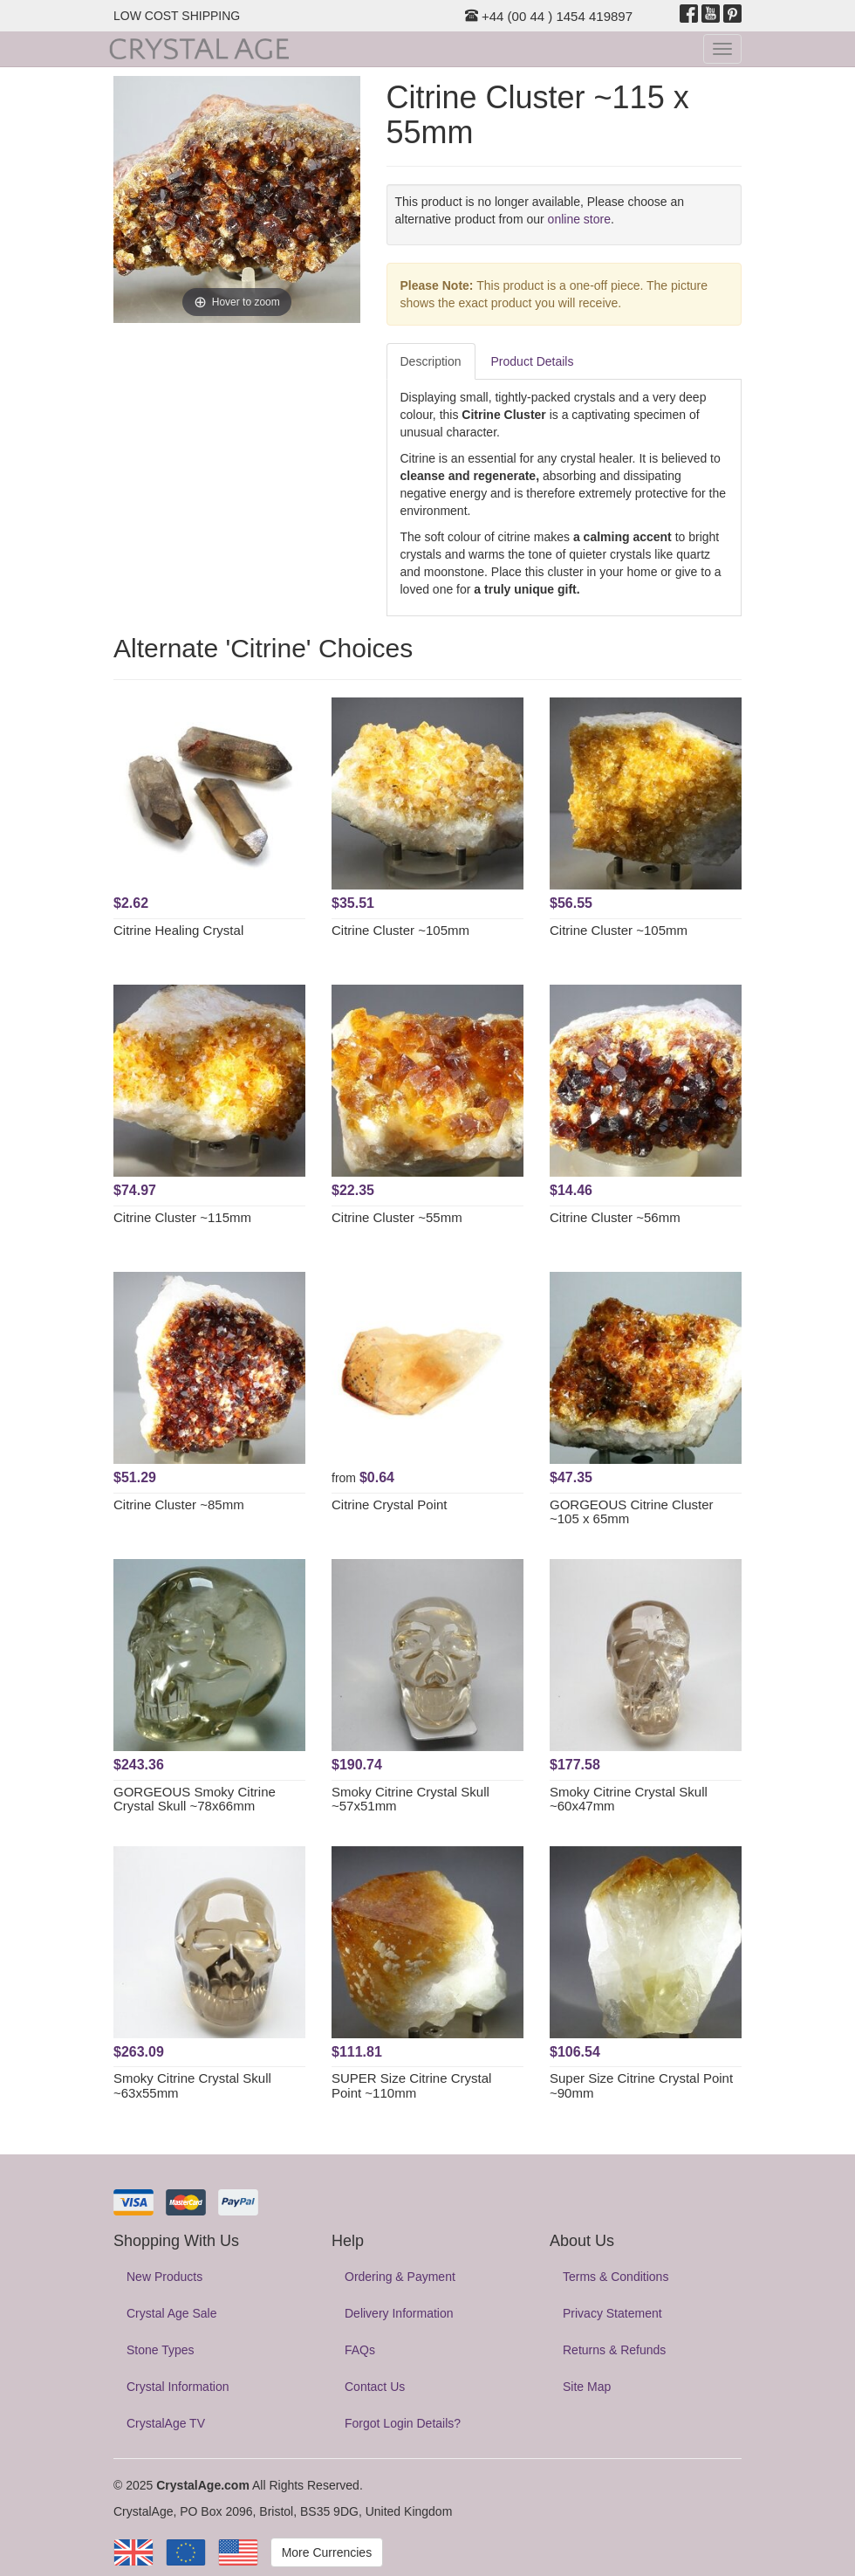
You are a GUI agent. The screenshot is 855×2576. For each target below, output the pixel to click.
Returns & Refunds (614, 2350)
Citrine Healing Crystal (178, 930)
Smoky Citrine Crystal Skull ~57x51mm (410, 1799)
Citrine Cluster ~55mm (397, 1217)
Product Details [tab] (532, 361)
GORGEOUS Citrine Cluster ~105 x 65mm (632, 1512)
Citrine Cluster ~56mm (615, 1217)
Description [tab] (431, 361)
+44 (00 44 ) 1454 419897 (549, 16)
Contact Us (375, 2387)
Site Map (587, 2387)
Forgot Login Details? (403, 2423)
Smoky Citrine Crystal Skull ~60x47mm (629, 1799)
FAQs (360, 2350)
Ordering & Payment (400, 2277)
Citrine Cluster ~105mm (400, 930)
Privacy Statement (612, 2313)
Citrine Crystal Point (390, 1504)
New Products (164, 2277)
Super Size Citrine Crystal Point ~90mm (641, 2085)
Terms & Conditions (615, 2277)
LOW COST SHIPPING (176, 16)
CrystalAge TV (166, 2423)
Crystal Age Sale (172, 2313)
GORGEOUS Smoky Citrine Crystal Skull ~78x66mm (194, 1799)
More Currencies (327, 2552)
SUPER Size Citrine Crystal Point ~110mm (411, 2085)
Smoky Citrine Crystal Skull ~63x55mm (192, 2085)
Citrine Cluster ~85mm (178, 1504)
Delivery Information (399, 2313)
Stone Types (161, 2350)
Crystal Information (178, 2387)
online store (579, 219)
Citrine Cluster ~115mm (182, 1217)
